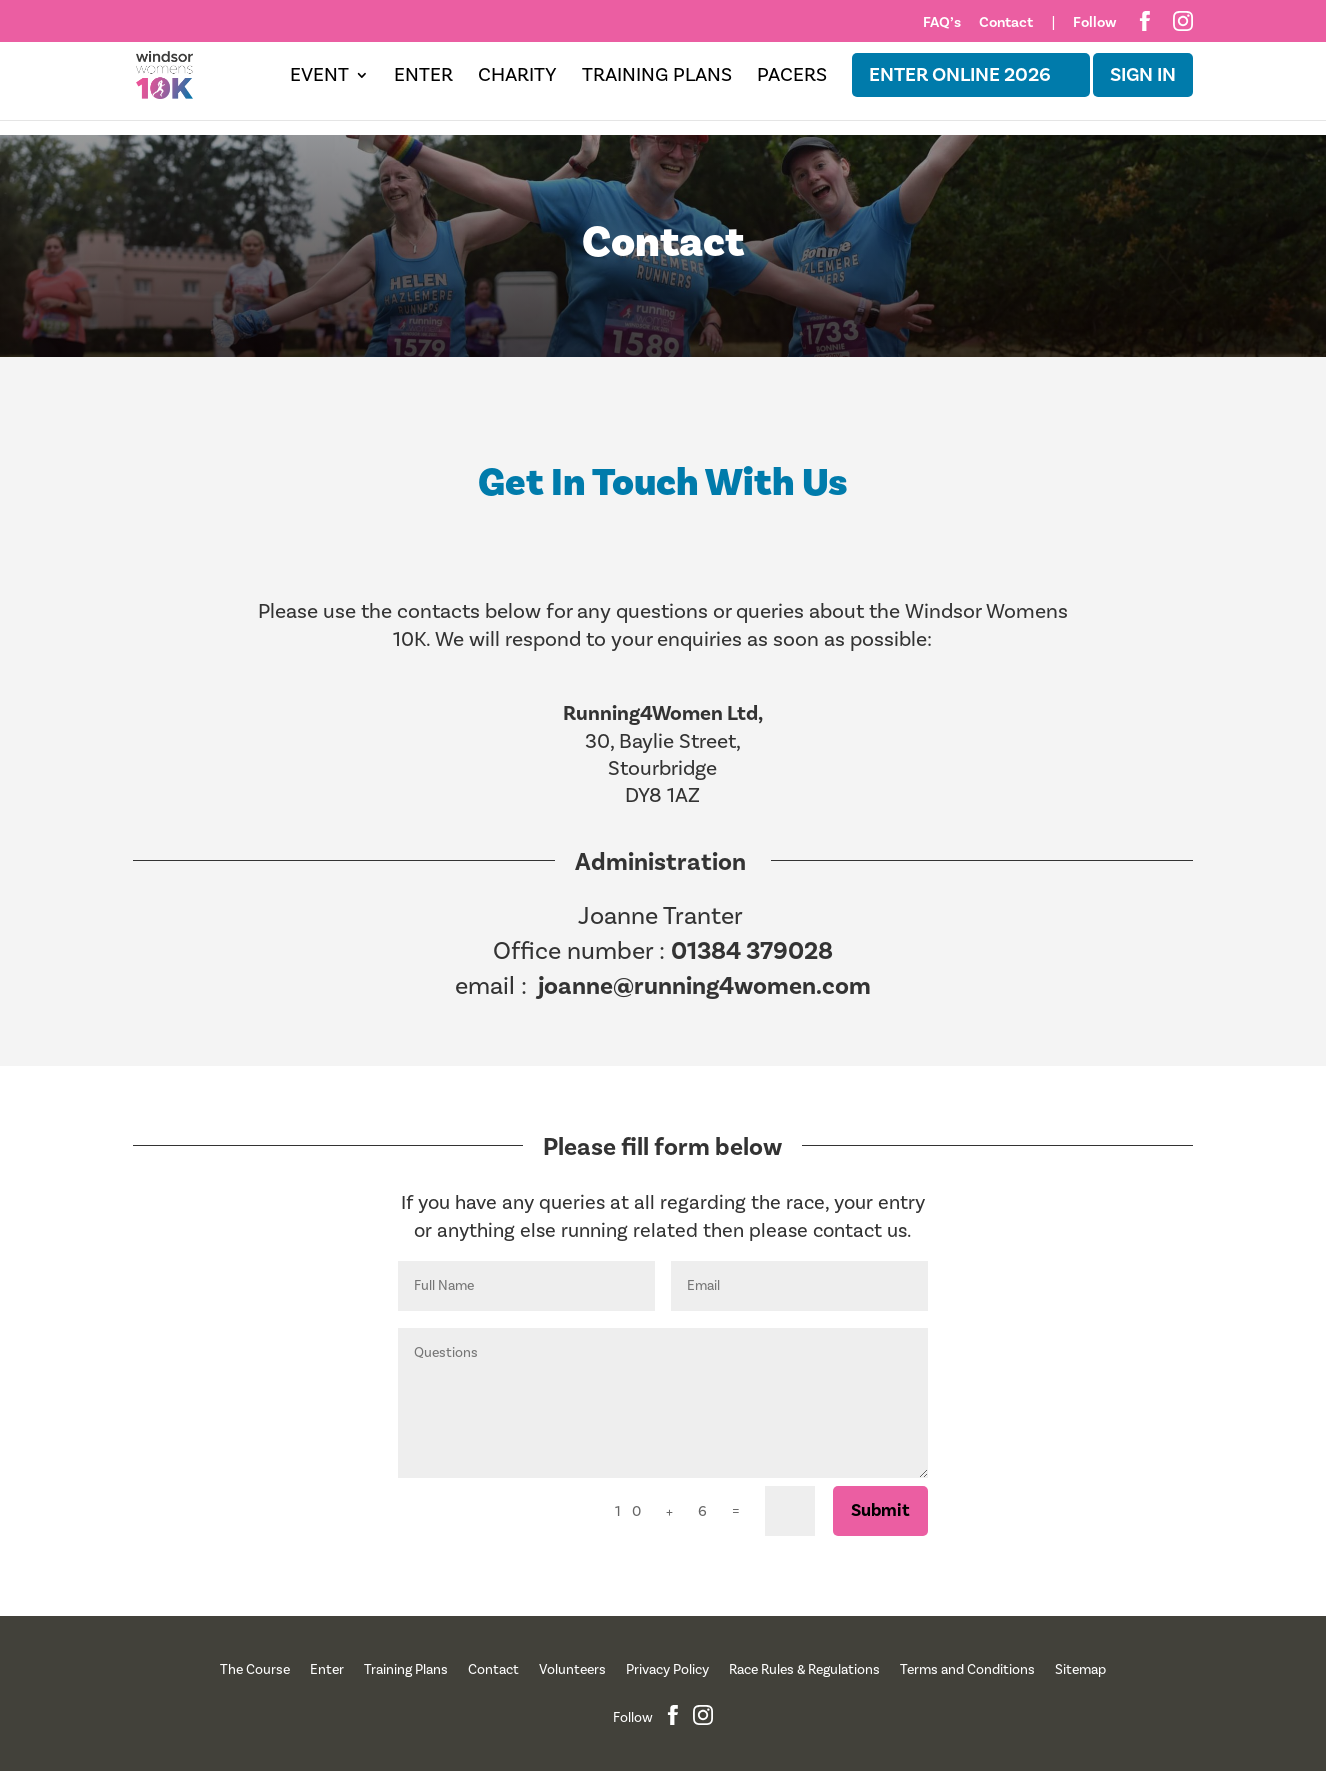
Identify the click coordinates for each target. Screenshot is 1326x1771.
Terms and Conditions (967, 1670)
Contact (1006, 23)
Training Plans (657, 78)
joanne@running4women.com (704, 986)
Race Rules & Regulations (804, 1670)
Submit (880, 1510)
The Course (255, 1670)
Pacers (792, 78)
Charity (517, 78)
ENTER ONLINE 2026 (960, 75)
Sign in (1143, 75)
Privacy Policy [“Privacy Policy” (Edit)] (667, 1670)
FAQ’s (942, 23)
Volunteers (572, 1670)
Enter (423, 78)
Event (319, 78)
